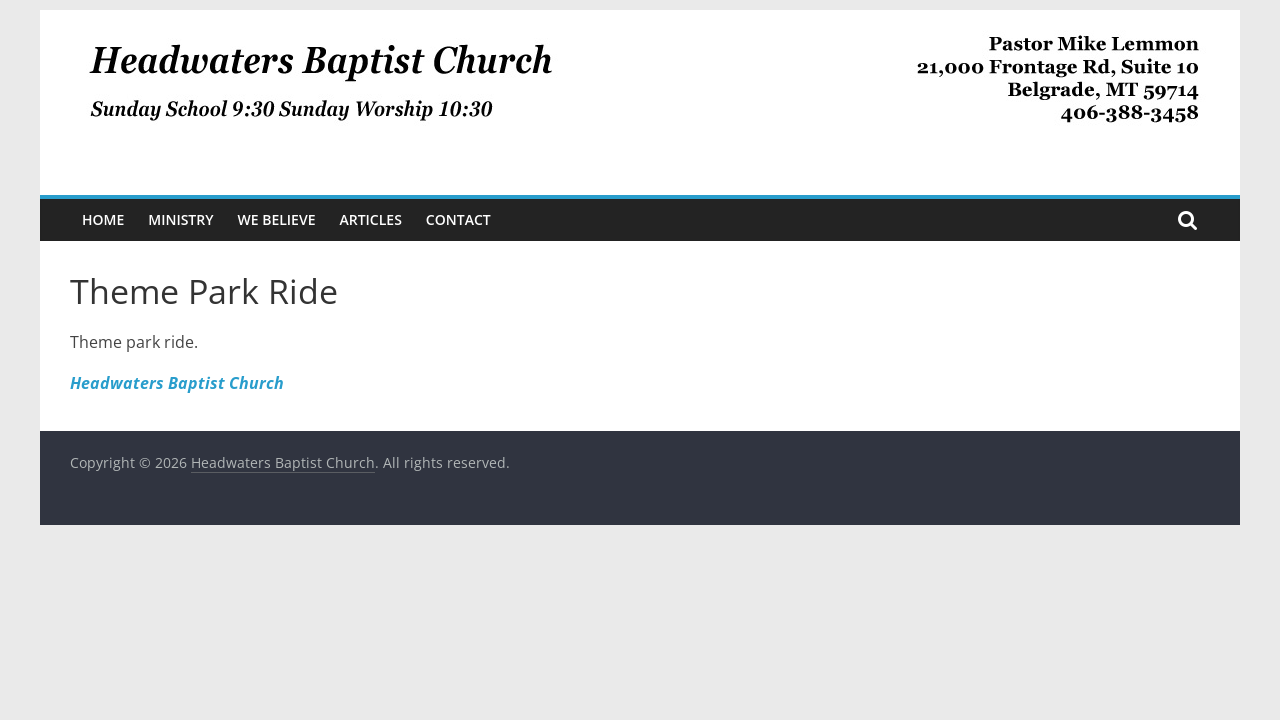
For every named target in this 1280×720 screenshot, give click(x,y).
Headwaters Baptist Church (177, 383)
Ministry (180, 219)
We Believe (277, 219)
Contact (458, 219)
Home (103, 219)
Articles (370, 219)
